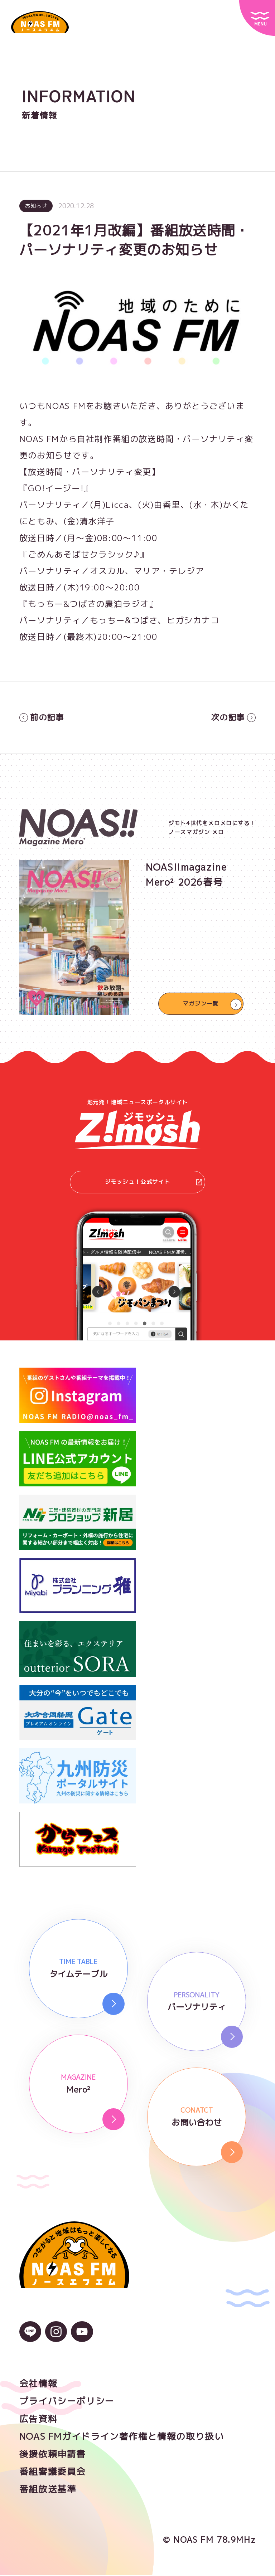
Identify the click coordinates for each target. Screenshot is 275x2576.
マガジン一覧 (201, 1004)
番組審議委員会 (52, 2472)
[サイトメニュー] (257, 18)
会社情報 (38, 2384)
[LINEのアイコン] (30, 2337)
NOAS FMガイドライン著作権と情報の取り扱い (121, 2437)
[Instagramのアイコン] (56, 2337)
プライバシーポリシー (67, 2402)
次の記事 (232, 718)
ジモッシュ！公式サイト (153, 1183)
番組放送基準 (48, 2490)
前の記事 (42, 718)
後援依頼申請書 (52, 2455)
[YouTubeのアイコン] (82, 2337)
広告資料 (38, 2420)
